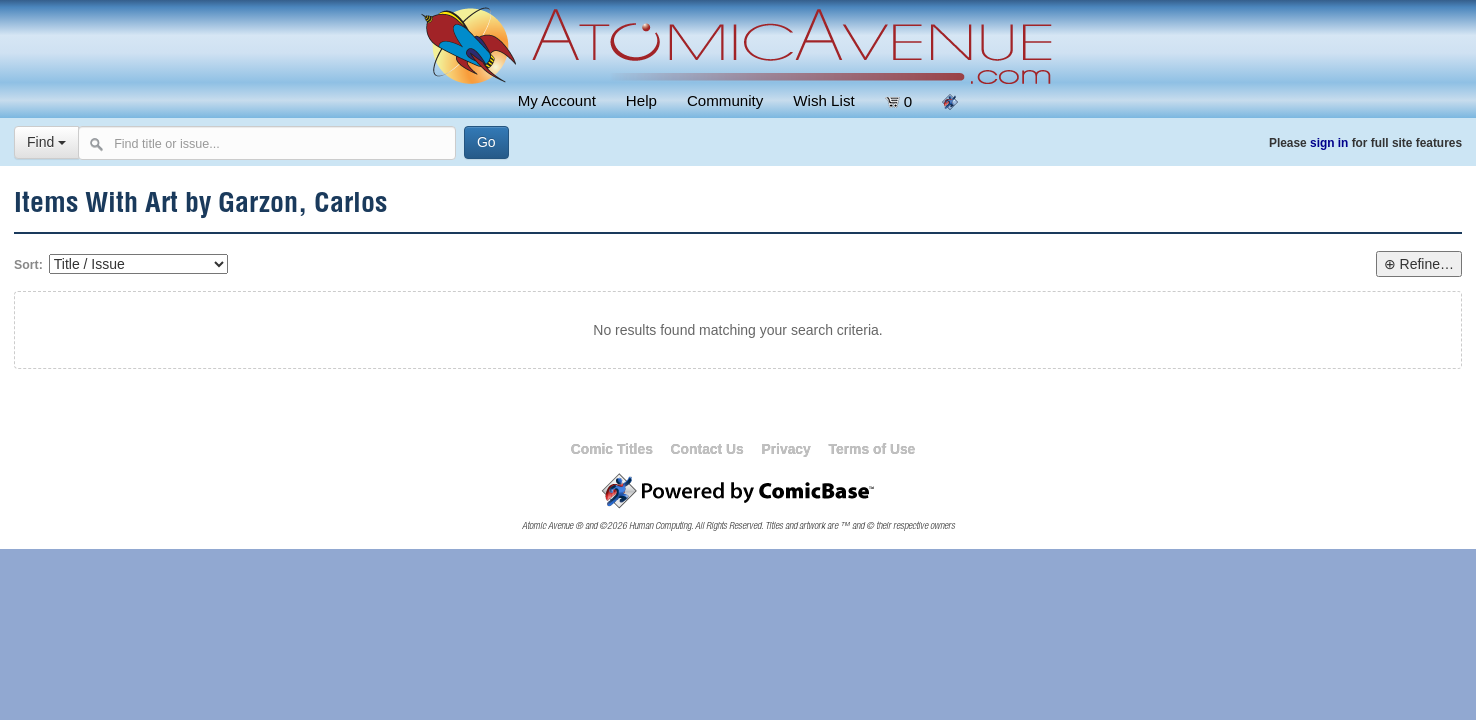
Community (725, 100)
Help (641, 100)
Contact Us (707, 449)
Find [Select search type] (46, 142)
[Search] (486, 142)
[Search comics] (267, 143)
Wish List (823, 100)
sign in (1329, 143)
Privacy (785, 449)
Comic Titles (612, 449)
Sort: (28, 265)
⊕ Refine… (1419, 264)
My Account (557, 100)
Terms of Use (872, 449)
